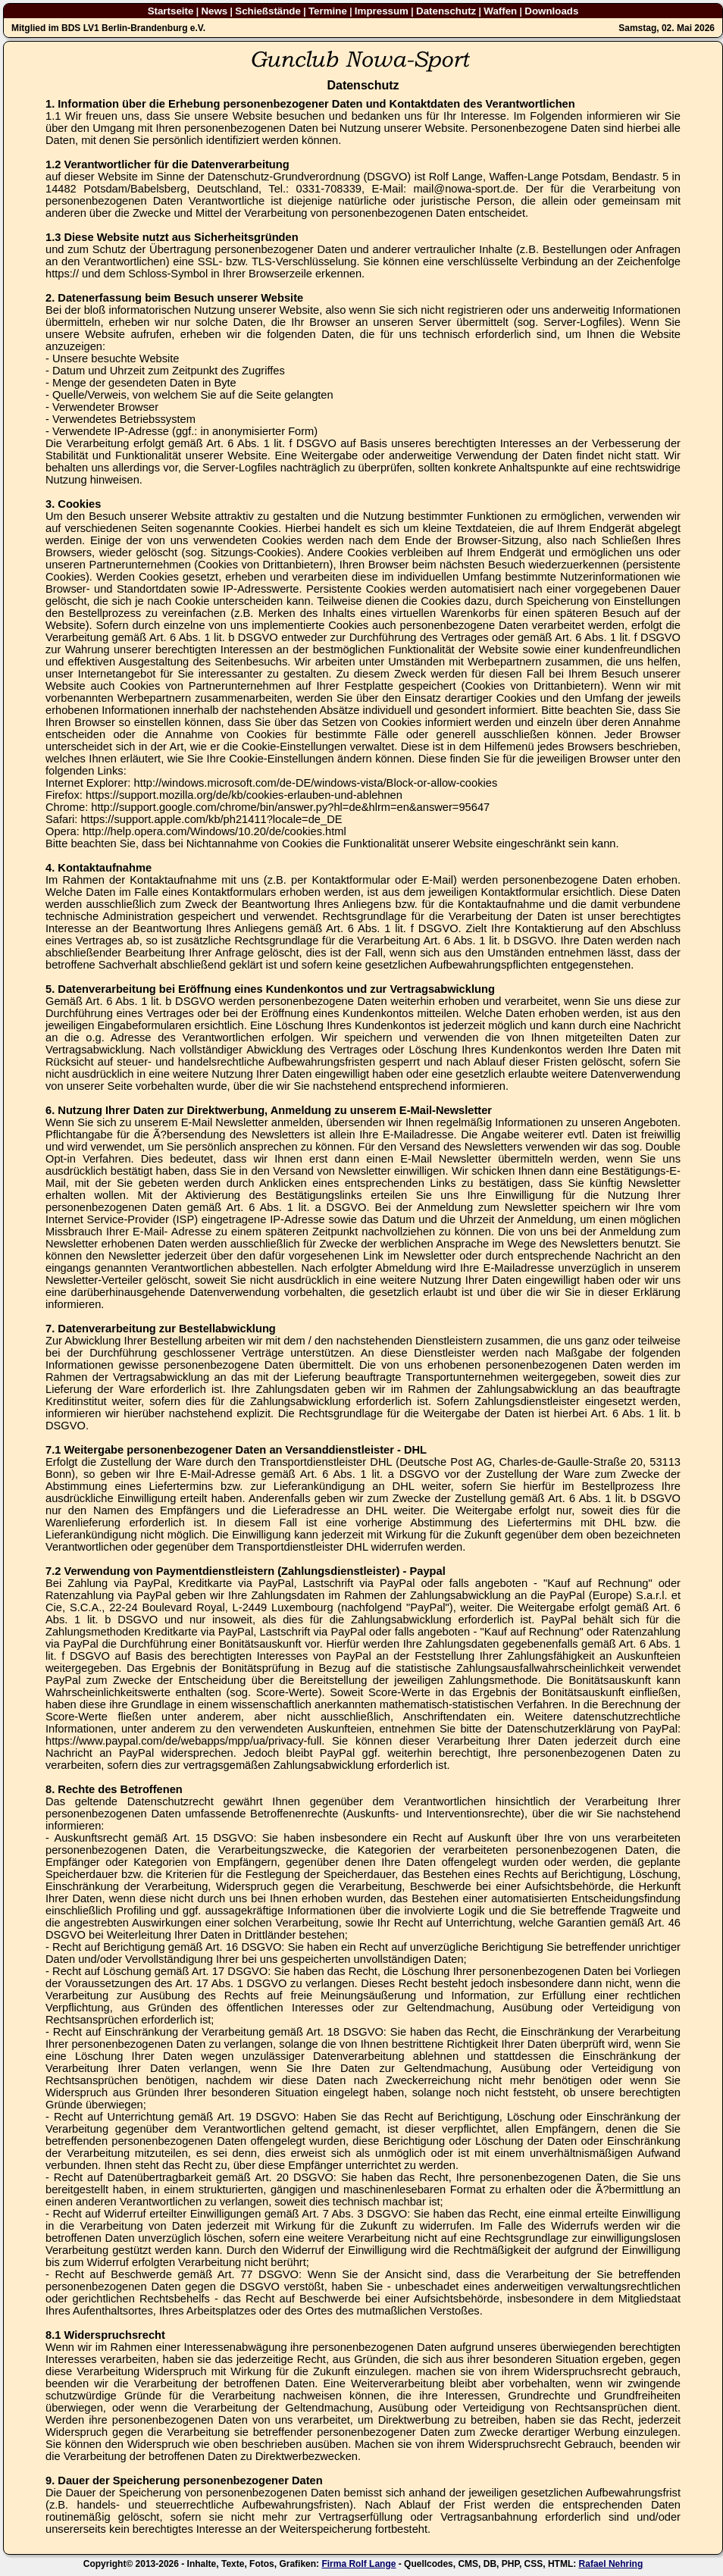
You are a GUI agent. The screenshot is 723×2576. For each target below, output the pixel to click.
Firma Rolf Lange (358, 2564)
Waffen (500, 11)
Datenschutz (446, 11)
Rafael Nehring (611, 2564)
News (214, 11)
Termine (327, 11)
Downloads (551, 11)
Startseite (171, 11)
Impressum (381, 11)
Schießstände (268, 11)
